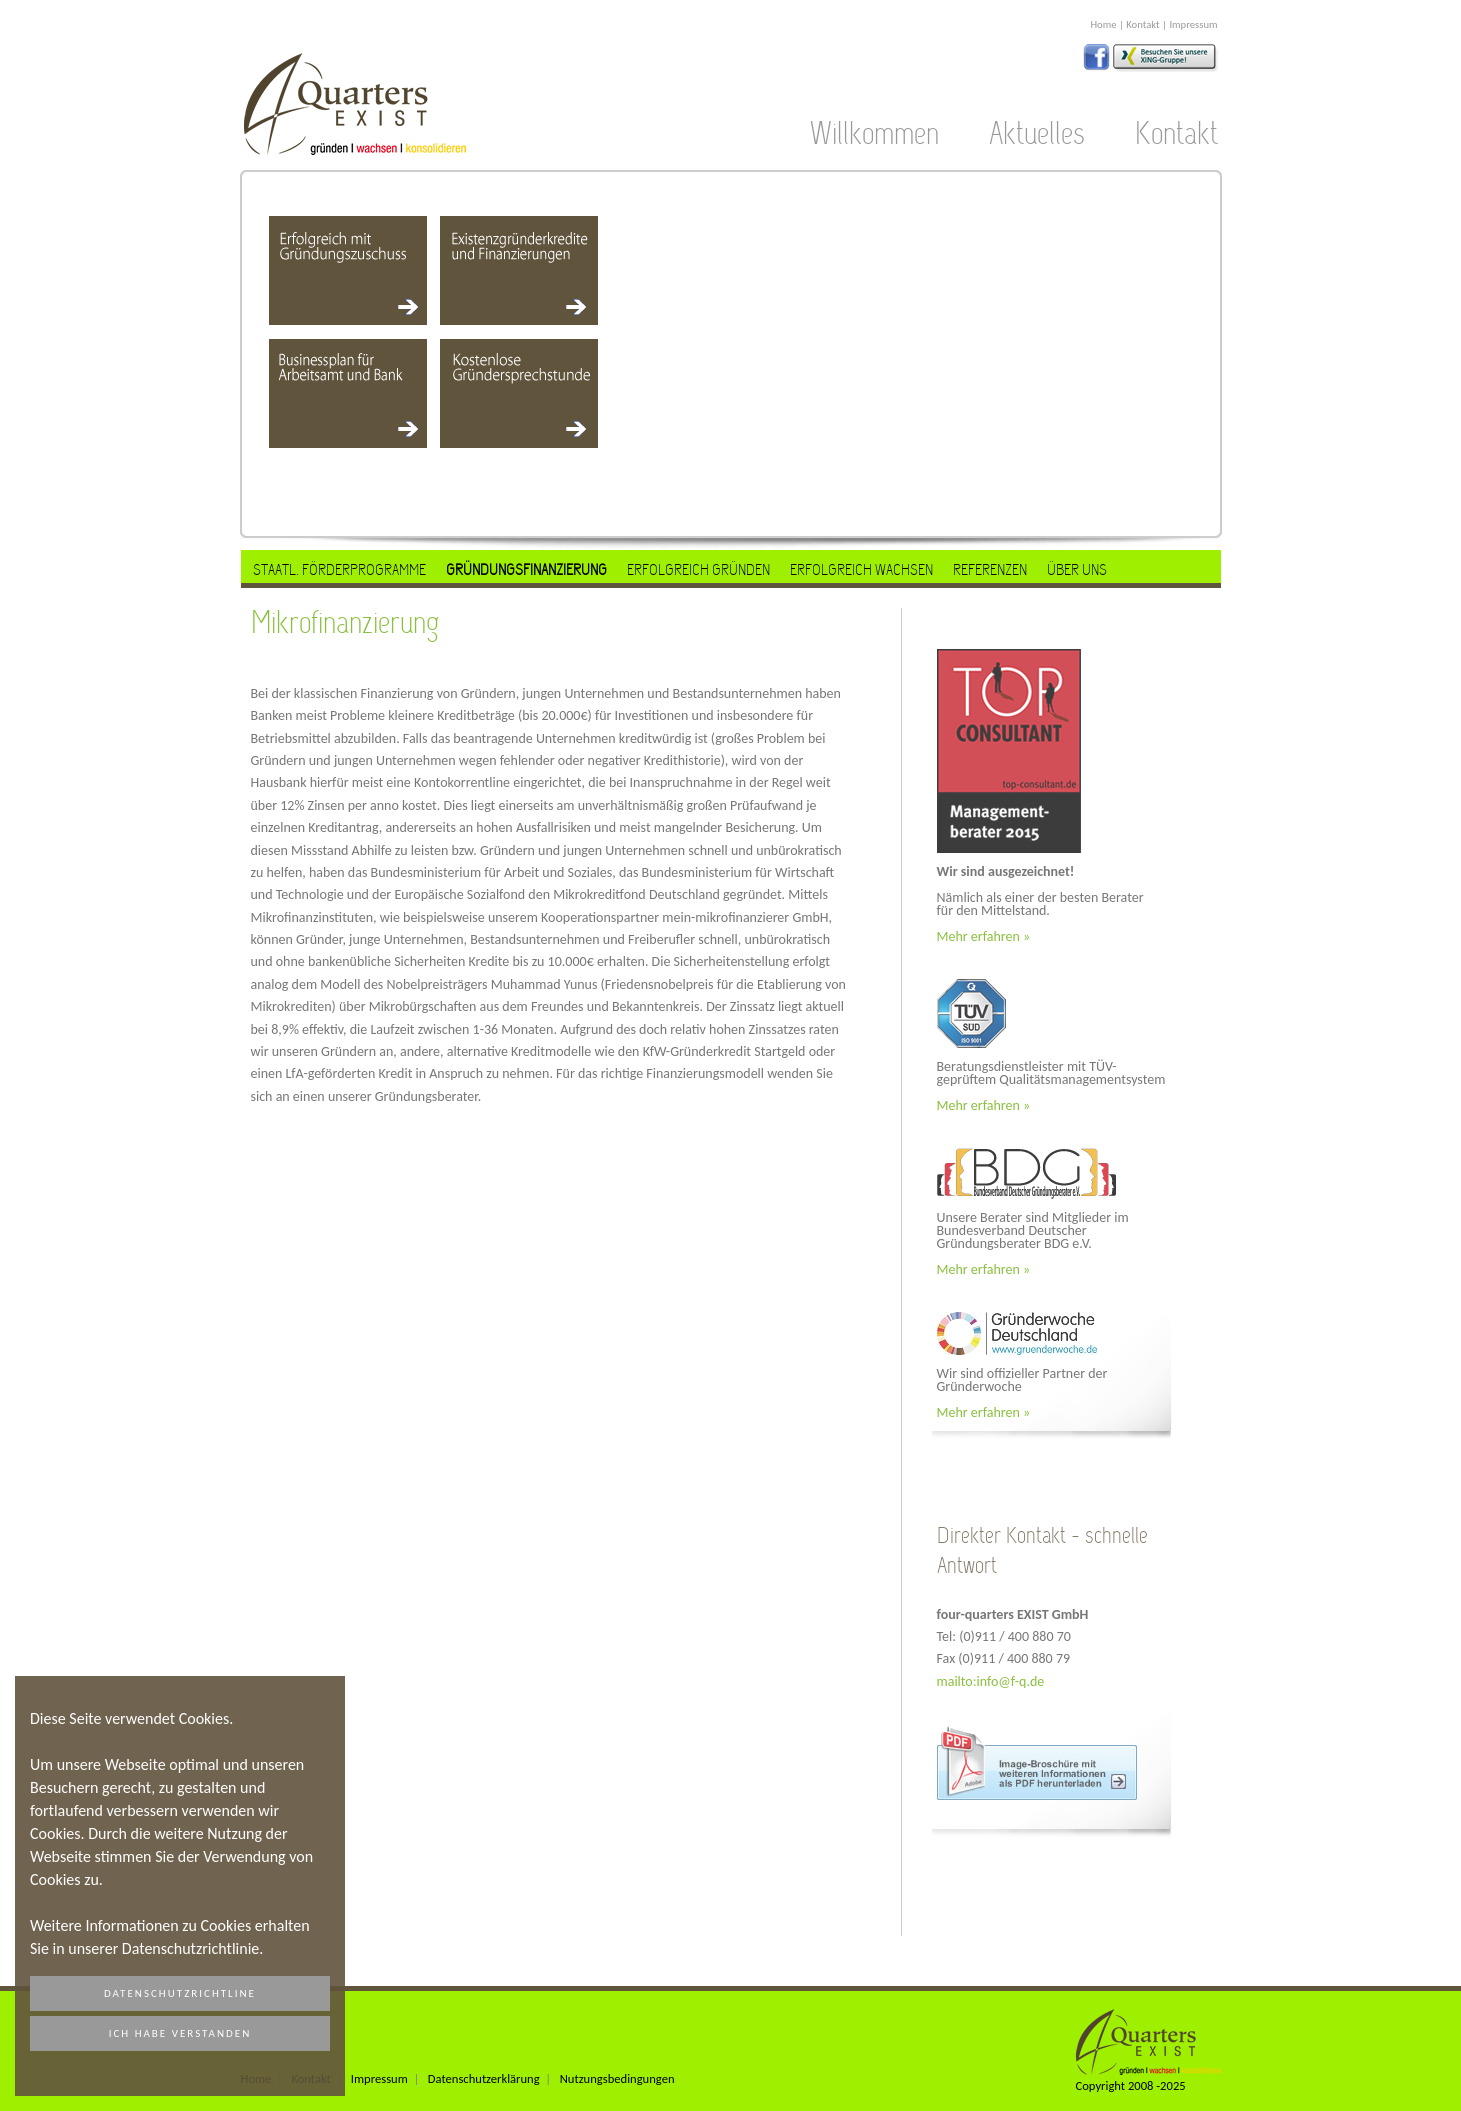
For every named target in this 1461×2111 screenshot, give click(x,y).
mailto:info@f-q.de (991, 1681)
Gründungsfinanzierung (526, 569)
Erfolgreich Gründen (698, 569)
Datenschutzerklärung (484, 2078)
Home (1103, 24)
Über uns (1077, 569)
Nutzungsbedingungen (617, 2078)
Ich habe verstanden (180, 2033)
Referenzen (990, 569)
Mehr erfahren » (984, 936)
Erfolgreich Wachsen (861, 569)
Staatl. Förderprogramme (339, 569)
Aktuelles (1037, 134)
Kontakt (1142, 24)
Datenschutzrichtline (180, 1993)
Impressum (1193, 24)
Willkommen (874, 134)
